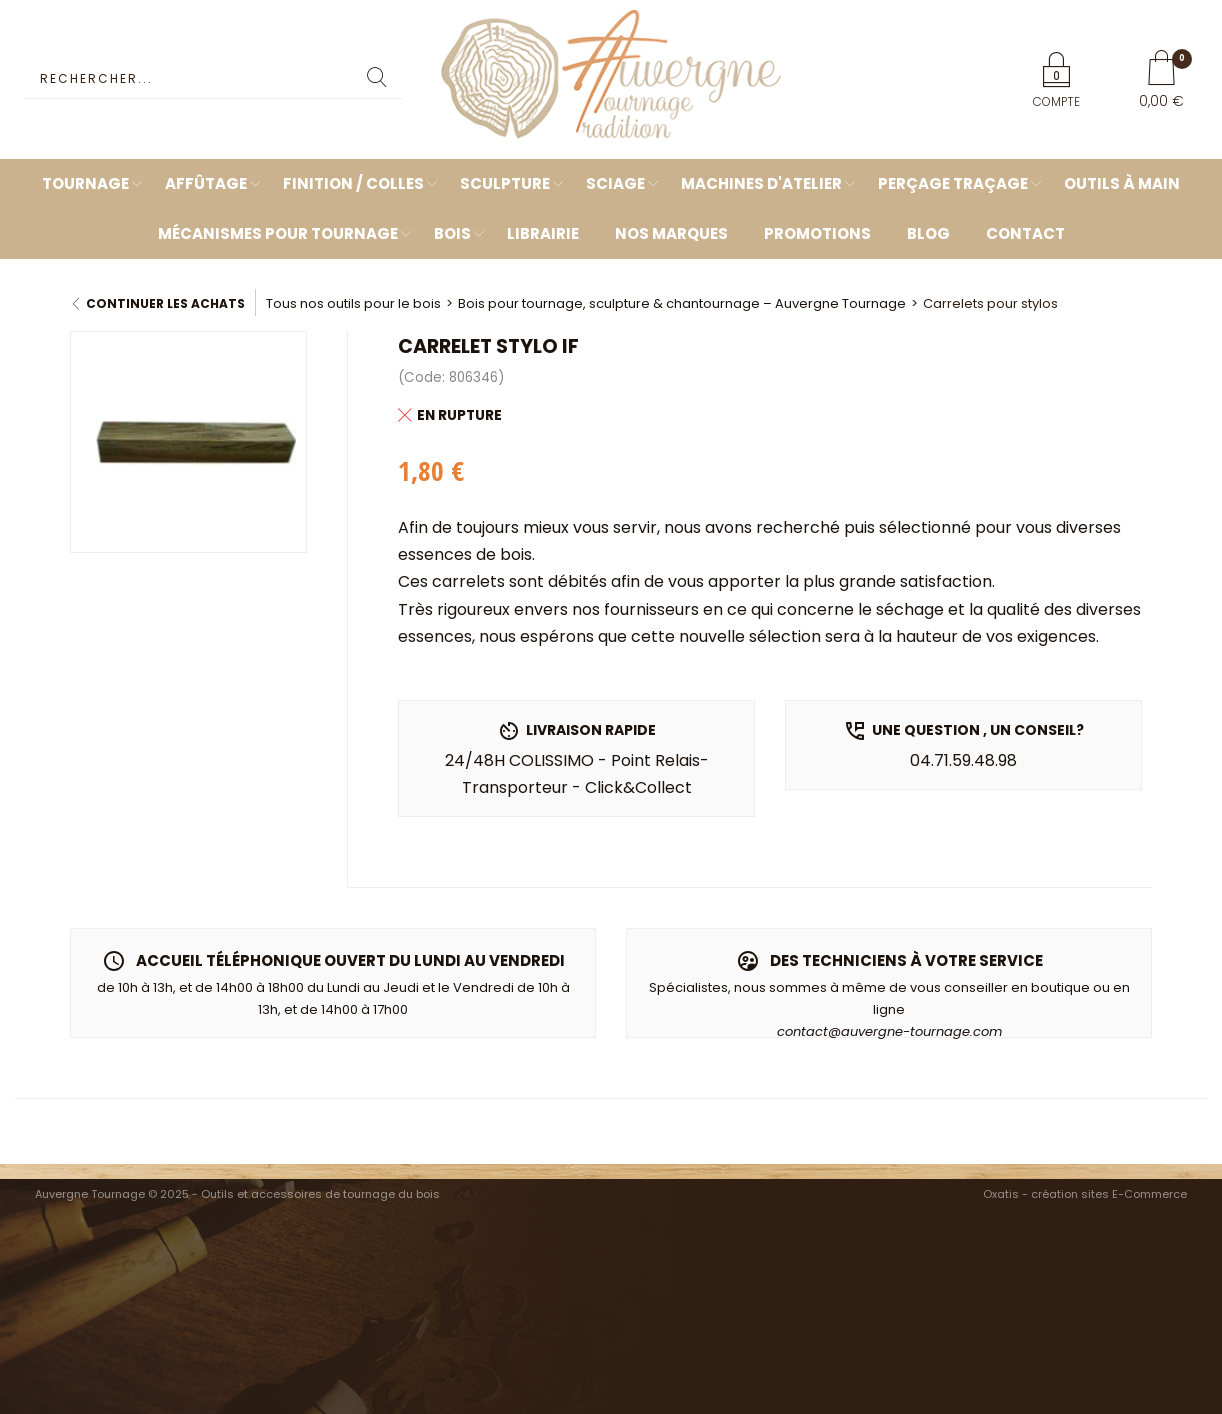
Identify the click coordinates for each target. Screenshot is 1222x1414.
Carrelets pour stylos (990, 303)
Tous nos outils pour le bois (353, 303)
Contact (1025, 233)
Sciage (615, 183)
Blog (928, 233)
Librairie (543, 233)
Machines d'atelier (761, 183)
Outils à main (1122, 183)
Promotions (817, 233)
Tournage (85, 183)
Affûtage (206, 183)
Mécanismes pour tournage (278, 233)
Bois (452, 233)
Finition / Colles (353, 183)
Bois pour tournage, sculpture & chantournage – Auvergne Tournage (682, 303)
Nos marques (671, 233)
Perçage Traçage (953, 183)
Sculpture (505, 183)
